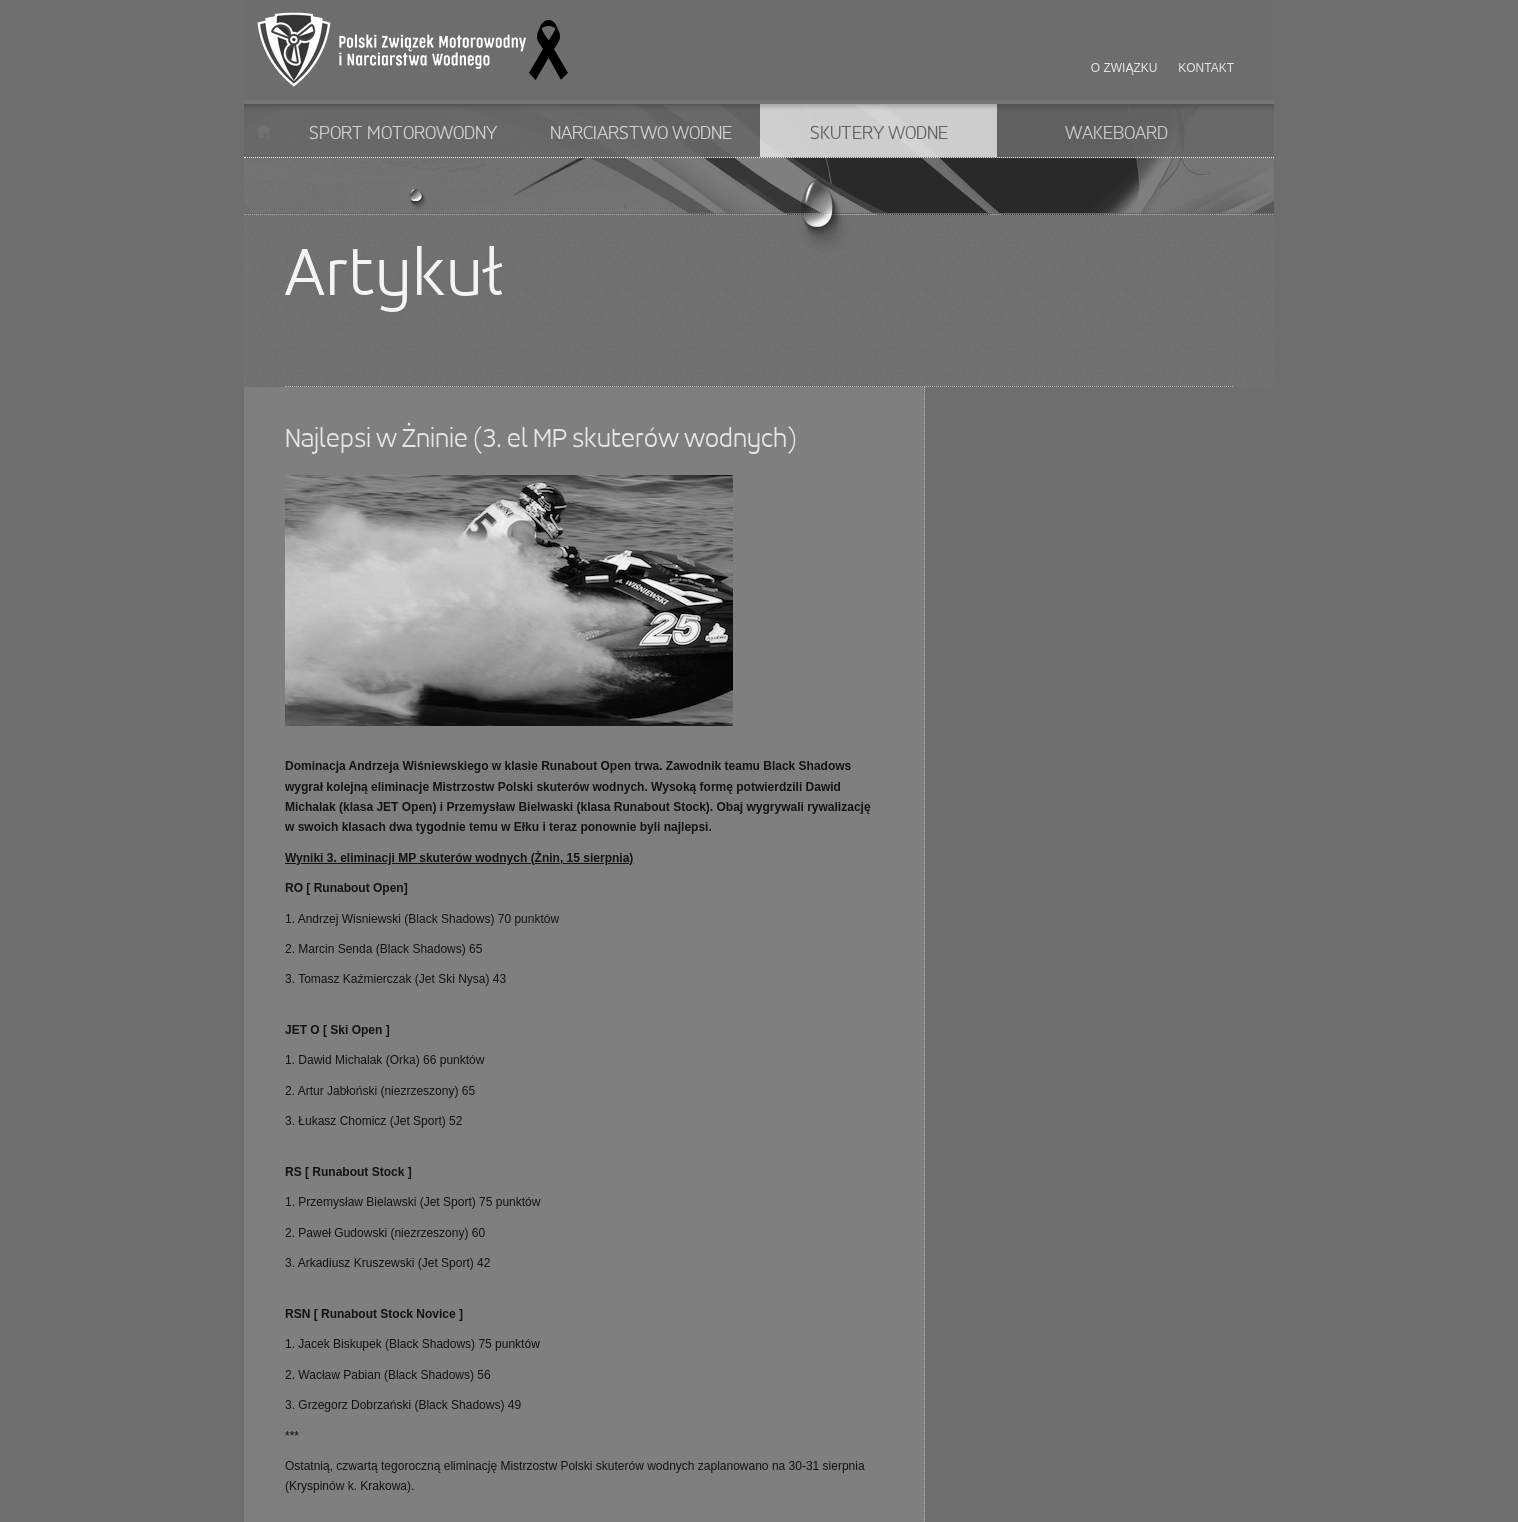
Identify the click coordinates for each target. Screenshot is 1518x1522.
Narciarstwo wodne (641, 134)
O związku (1124, 68)
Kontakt (1206, 68)
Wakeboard (1116, 134)
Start (263, 130)
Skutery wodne (879, 134)
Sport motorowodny (403, 134)
